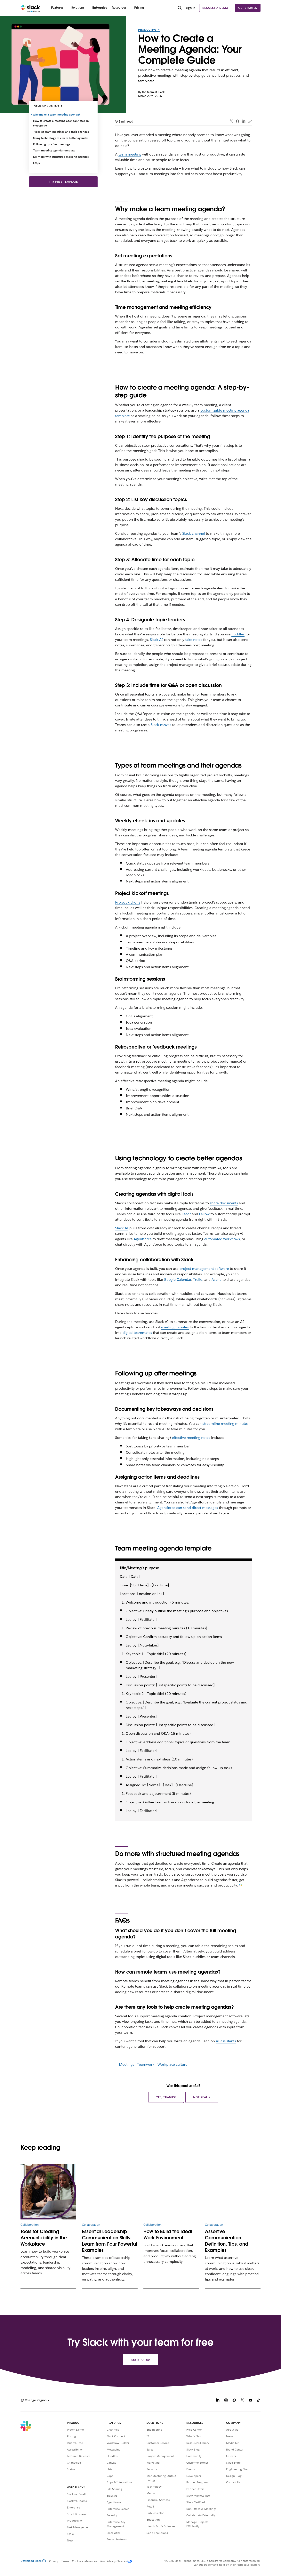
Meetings (126, 2064)
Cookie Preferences (84, 2561)
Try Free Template (63, 181)
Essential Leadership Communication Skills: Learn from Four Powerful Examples (109, 2240)
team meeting (129, 154)
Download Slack (33, 2561)
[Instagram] (226, 2400)
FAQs (36, 163)
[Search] (180, 8)
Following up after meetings (51, 144)
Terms (65, 2561)
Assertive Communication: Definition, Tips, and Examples (226, 2240)
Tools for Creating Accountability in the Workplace (43, 2237)
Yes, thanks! (166, 2097)
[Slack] (30, 7)
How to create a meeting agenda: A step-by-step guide (61, 123)
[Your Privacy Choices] (114, 2561)
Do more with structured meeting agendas (61, 156)
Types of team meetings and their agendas (61, 131)
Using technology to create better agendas (60, 138)
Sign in (190, 8)
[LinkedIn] (218, 2400)
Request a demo (215, 8)
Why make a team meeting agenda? (56, 114)
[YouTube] (250, 2400)
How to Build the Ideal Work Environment (167, 2234)
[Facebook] (234, 2400)
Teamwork (145, 2064)
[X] (242, 2400)
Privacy (53, 2561)
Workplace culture (172, 2064)
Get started (247, 8)
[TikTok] (259, 2400)
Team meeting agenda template (54, 150)
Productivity (149, 29)
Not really (202, 2097)
